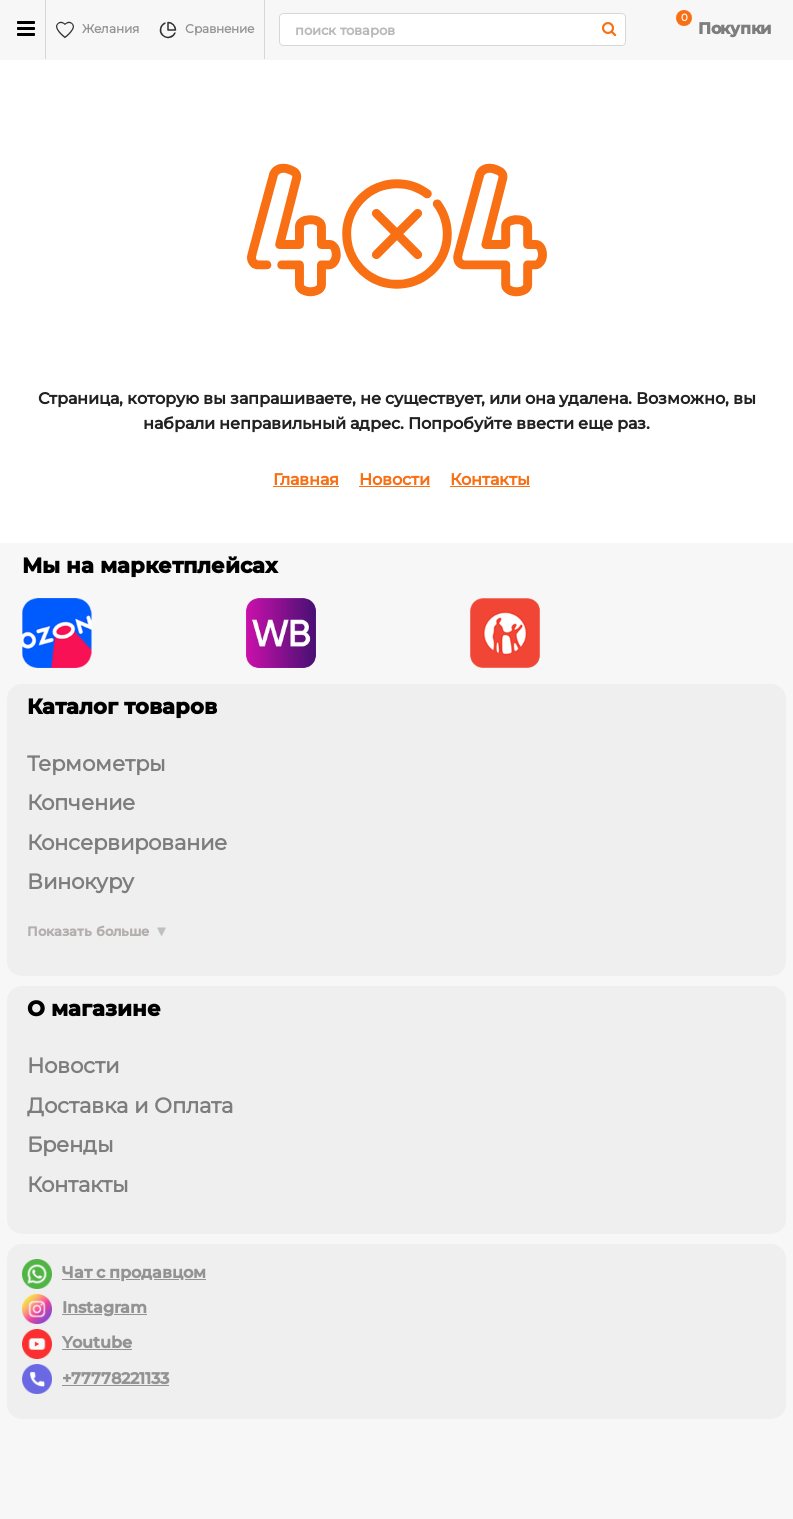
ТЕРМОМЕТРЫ (96, 763)
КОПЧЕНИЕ (81, 802)
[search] (452, 29)
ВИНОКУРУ (80, 881)
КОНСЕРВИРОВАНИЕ (127, 842)
